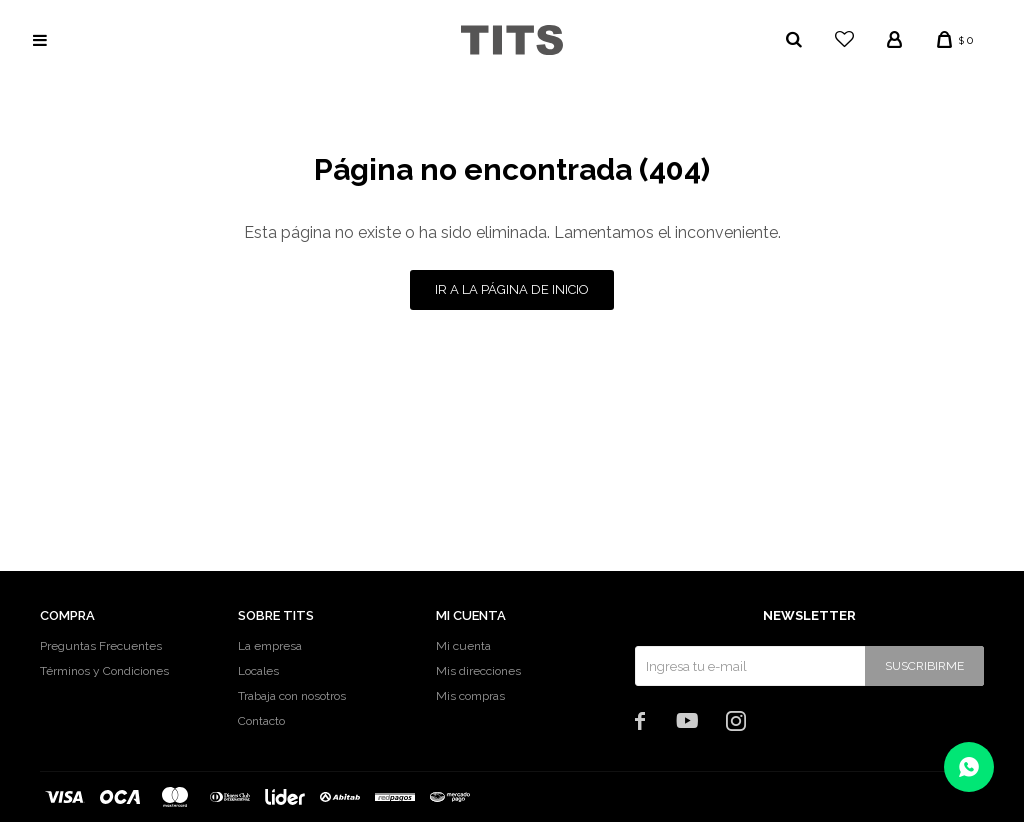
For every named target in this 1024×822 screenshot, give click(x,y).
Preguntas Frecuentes (101, 646)
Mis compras (470, 696)
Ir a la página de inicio (512, 289)
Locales (258, 671)
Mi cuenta (463, 646)
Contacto (261, 721)
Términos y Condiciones (104, 671)
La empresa (270, 646)
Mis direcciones (478, 671)
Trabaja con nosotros (292, 696)
